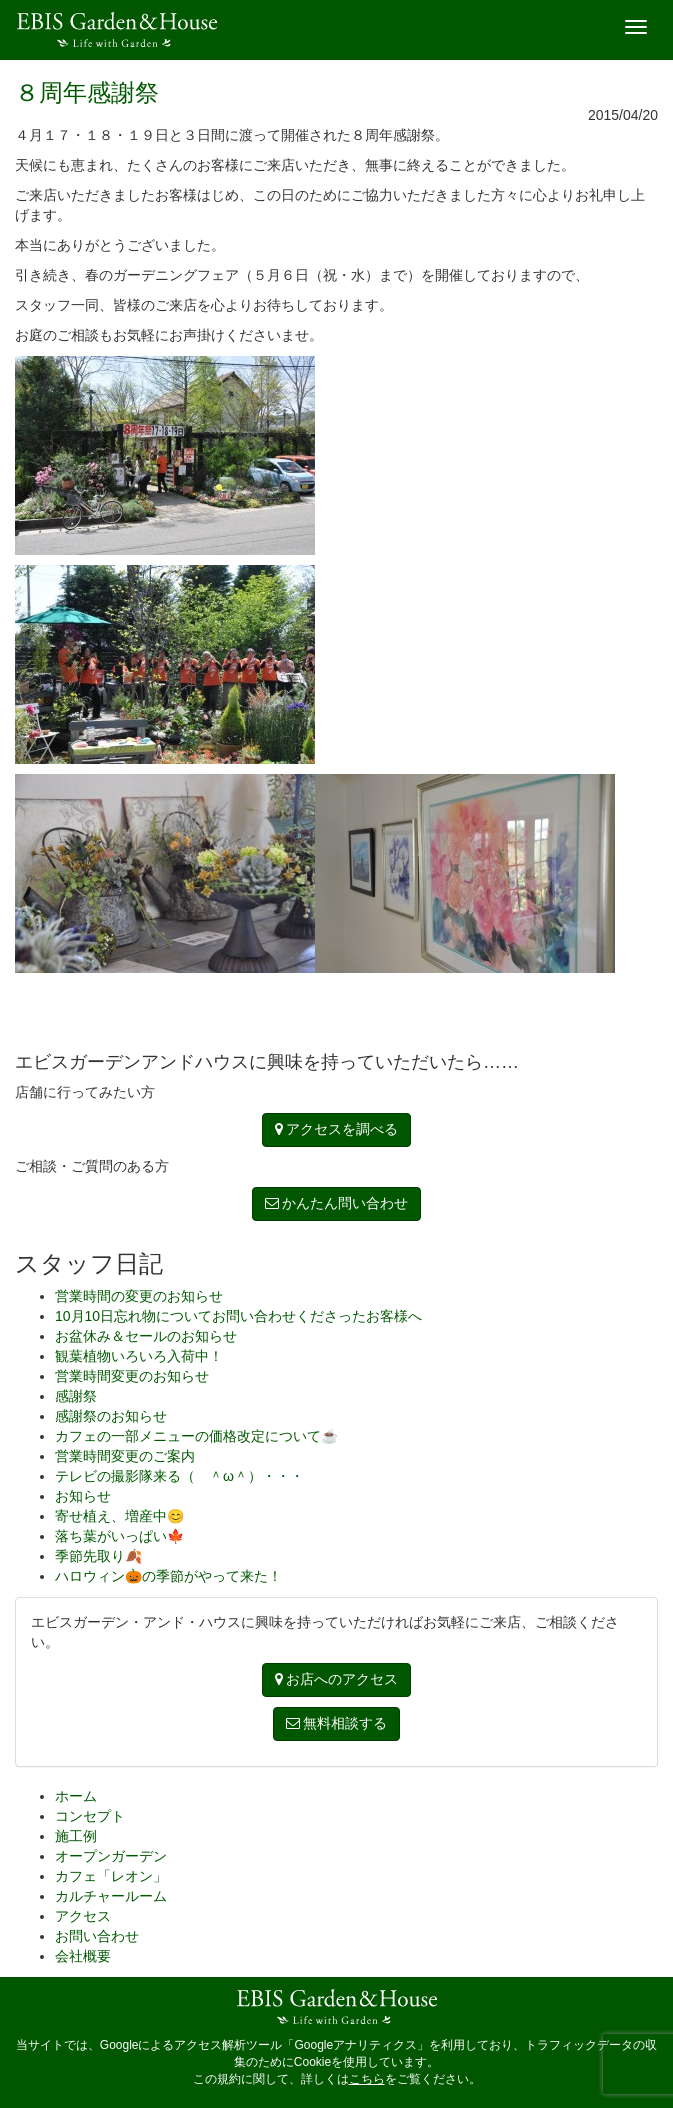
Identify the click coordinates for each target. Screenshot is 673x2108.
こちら (367, 2079)
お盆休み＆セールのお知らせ (146, 1336)
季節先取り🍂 (98, 1556)
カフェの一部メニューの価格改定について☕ (196, 1436)
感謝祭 (76, 1396)
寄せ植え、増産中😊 (119, 1516)
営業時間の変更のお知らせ (139, 1296)
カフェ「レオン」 (111, 1876)
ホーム (76, 1796)
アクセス (83, 1916)
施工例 (76, 1836)
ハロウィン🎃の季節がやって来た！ (168, 1576)
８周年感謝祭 (87, 92)
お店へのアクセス (337, 1679)
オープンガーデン (111, 1856)
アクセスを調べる (337, 1129)
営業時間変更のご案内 (125, 1456)
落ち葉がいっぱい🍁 (119, 1536)
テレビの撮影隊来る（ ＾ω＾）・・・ (179, 1476)
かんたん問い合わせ (337, 1203)
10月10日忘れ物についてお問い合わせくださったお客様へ (238, 1316)
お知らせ (83, 1496)
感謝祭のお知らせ (111, 1416)
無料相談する (337, 1723)
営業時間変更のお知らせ (132, 1376)
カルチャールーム (111, 1896)
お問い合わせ (97, 1936)
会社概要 (83, 1956)
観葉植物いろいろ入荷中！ (139, 1356)
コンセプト (90, 1816)
